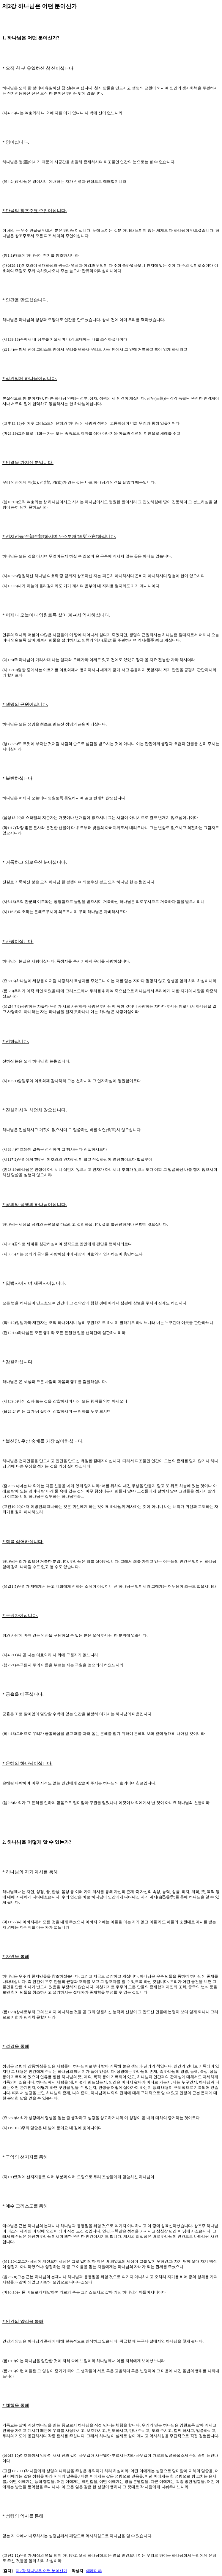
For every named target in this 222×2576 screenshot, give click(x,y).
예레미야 (94, 2571)
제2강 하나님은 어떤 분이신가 (41, 2571)
